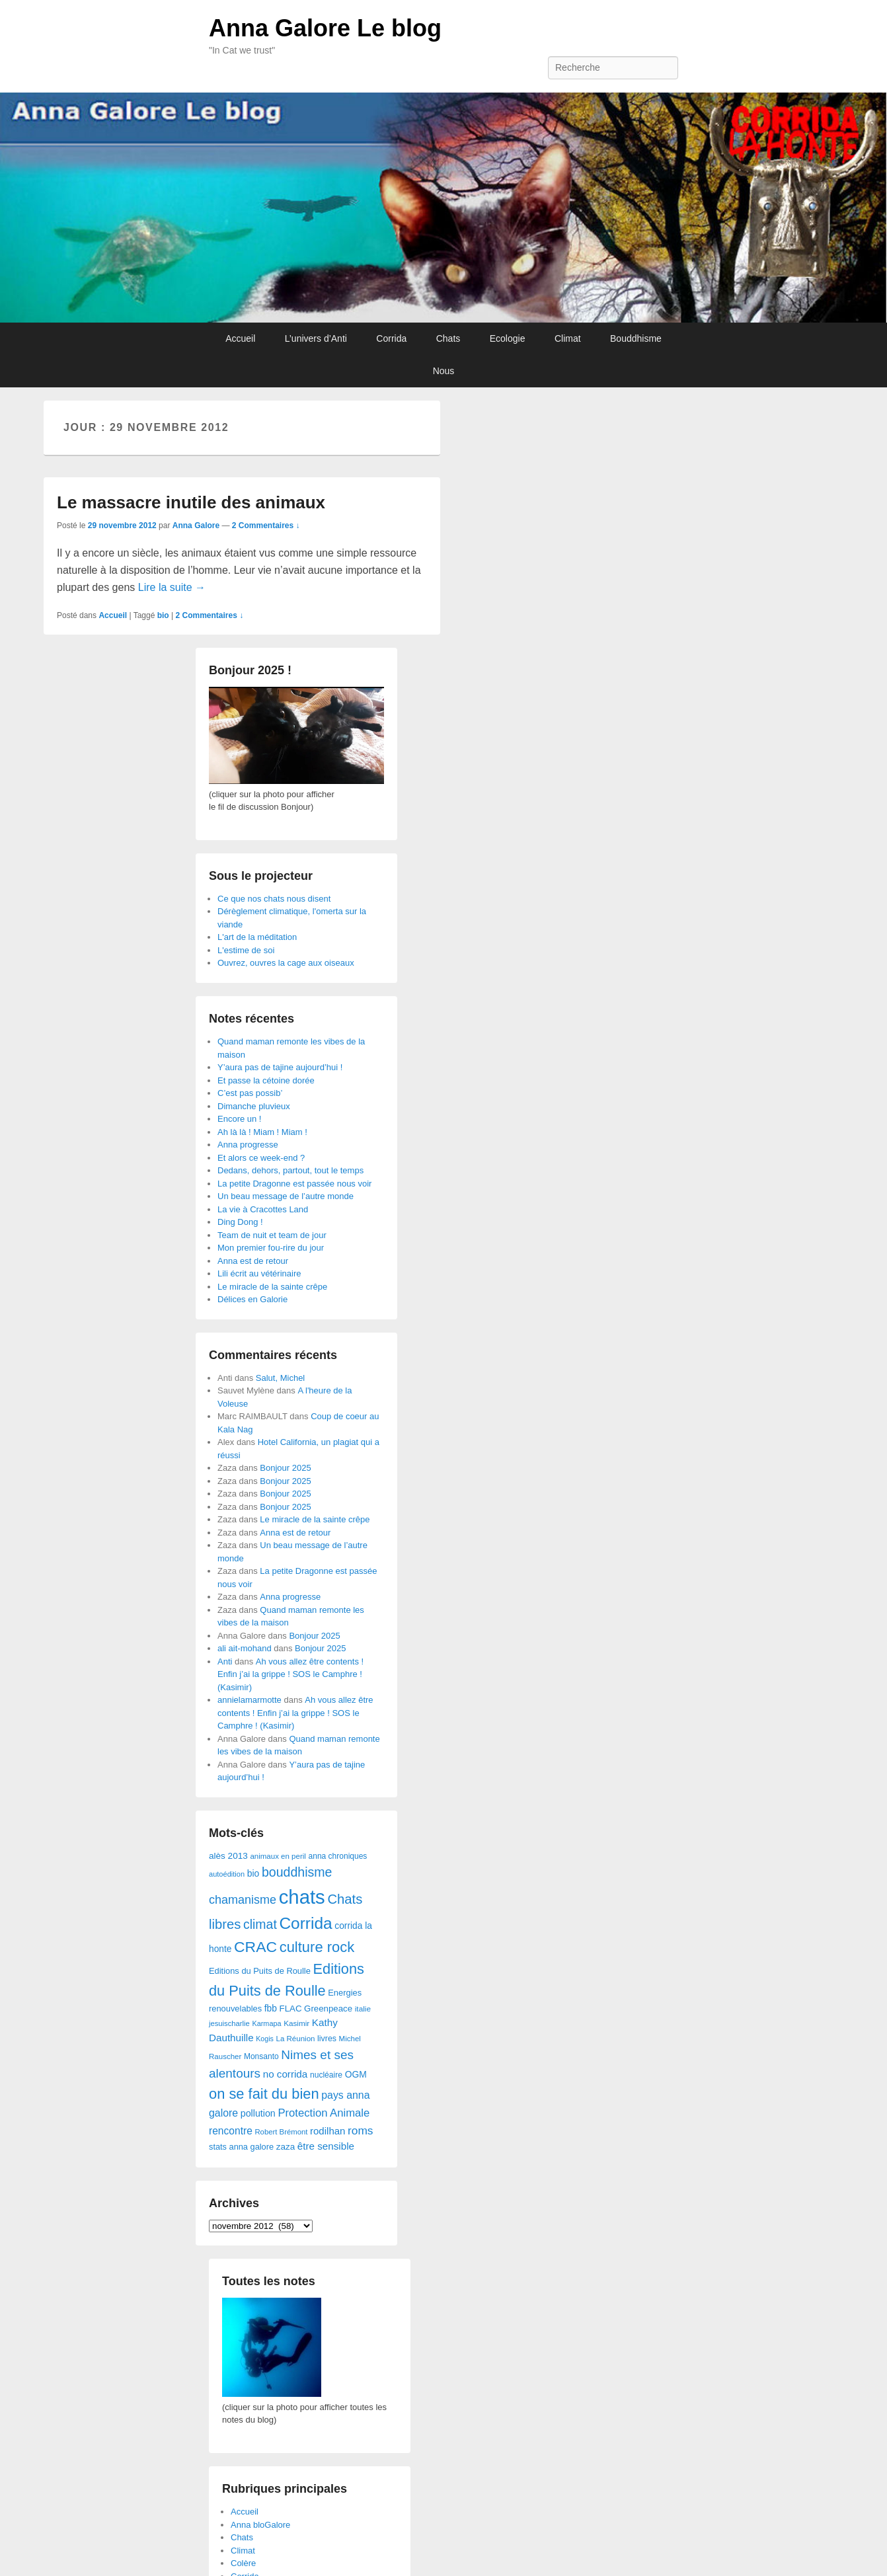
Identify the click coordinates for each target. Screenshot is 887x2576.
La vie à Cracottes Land (262, 1209)
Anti (224, 1661)
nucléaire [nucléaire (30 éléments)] (326, 2075)
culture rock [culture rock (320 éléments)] (317, 1947)
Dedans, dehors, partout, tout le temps (290, 1170)
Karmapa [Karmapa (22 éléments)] (266, 2023)
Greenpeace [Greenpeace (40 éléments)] (328, 2008)
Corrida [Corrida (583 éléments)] (305, 1923)
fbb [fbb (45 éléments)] (270, 2008)
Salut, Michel (280, 1378)
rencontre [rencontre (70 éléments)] (230, 2130)
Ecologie (507, 338)
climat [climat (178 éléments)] (260, 1924)
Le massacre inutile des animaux (191, 502)
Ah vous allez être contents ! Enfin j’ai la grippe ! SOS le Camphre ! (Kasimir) (290, 1674)
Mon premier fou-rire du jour (270, 1248)
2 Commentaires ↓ (266, 525)
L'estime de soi (245, 950)
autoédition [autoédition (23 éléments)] (227, 1874)
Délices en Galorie (252, 1299)
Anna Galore (196, 525)
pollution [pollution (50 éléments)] (258, 2113)
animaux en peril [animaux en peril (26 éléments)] (278, 1856)
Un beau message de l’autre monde (285, 1196)
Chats (448, 338)
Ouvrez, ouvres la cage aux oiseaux (285, 963)
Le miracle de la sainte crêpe (272, 1287)
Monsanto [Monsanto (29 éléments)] (261, 2056)
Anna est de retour (252, 1261)
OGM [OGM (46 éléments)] (356, 2074)
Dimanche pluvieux (253, 1106)
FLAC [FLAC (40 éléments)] (291, 2008)
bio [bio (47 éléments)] (253, 1873)
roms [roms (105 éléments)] (360, 2130)
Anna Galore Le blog (325, 28)
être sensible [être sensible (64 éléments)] (325, 2146)
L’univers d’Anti (316, 338)
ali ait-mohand (244, 1648)
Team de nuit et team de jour (272, 1235)
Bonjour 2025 (285, 1468)
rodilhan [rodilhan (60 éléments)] (327, 2130)
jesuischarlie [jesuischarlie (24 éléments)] (229, 2023)
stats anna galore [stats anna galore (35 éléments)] (241, 2147)
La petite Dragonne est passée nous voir (294, 1184)
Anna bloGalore (260, 2525)
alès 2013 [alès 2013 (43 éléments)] (228, 1856)
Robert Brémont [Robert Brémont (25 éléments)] (280, 2132)
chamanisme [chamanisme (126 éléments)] (242, 1899)
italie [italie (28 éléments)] (363, 2008)
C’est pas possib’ (249, 1093)
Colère (243, 2563)
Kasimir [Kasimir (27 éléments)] (296, 2023)
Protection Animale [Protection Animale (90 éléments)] (323, 2113)
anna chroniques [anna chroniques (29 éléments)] (338, 1856)
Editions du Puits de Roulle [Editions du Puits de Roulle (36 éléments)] (260, 1971)
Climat (568, 338)
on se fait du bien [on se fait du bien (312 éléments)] (264, 2094)
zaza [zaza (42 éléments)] (285, 2147)
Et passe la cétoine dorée (266, 1080)
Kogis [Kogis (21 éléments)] (265, 2039)
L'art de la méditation (257, 937)
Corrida (391, 338)
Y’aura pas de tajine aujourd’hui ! (279, 1067)
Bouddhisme (636, 338)
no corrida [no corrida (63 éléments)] (285, 2074)
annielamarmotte (249, 1700)
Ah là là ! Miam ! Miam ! (262, 1132)
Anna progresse (247, 1145)
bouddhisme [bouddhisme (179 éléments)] (297, 1872)
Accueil (240, 338)
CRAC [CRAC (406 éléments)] (255, 1946)
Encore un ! (239, 1119)
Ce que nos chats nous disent (273, 899)
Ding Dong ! (240, 1222)
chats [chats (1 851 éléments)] (302, 1897)
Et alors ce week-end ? (261, 1158)
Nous (444, 371)
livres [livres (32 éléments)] (326, 2038)
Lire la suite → (172, 587)
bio (163, 615)
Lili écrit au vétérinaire (259, 1273)
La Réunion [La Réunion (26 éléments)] (295, 2039)
